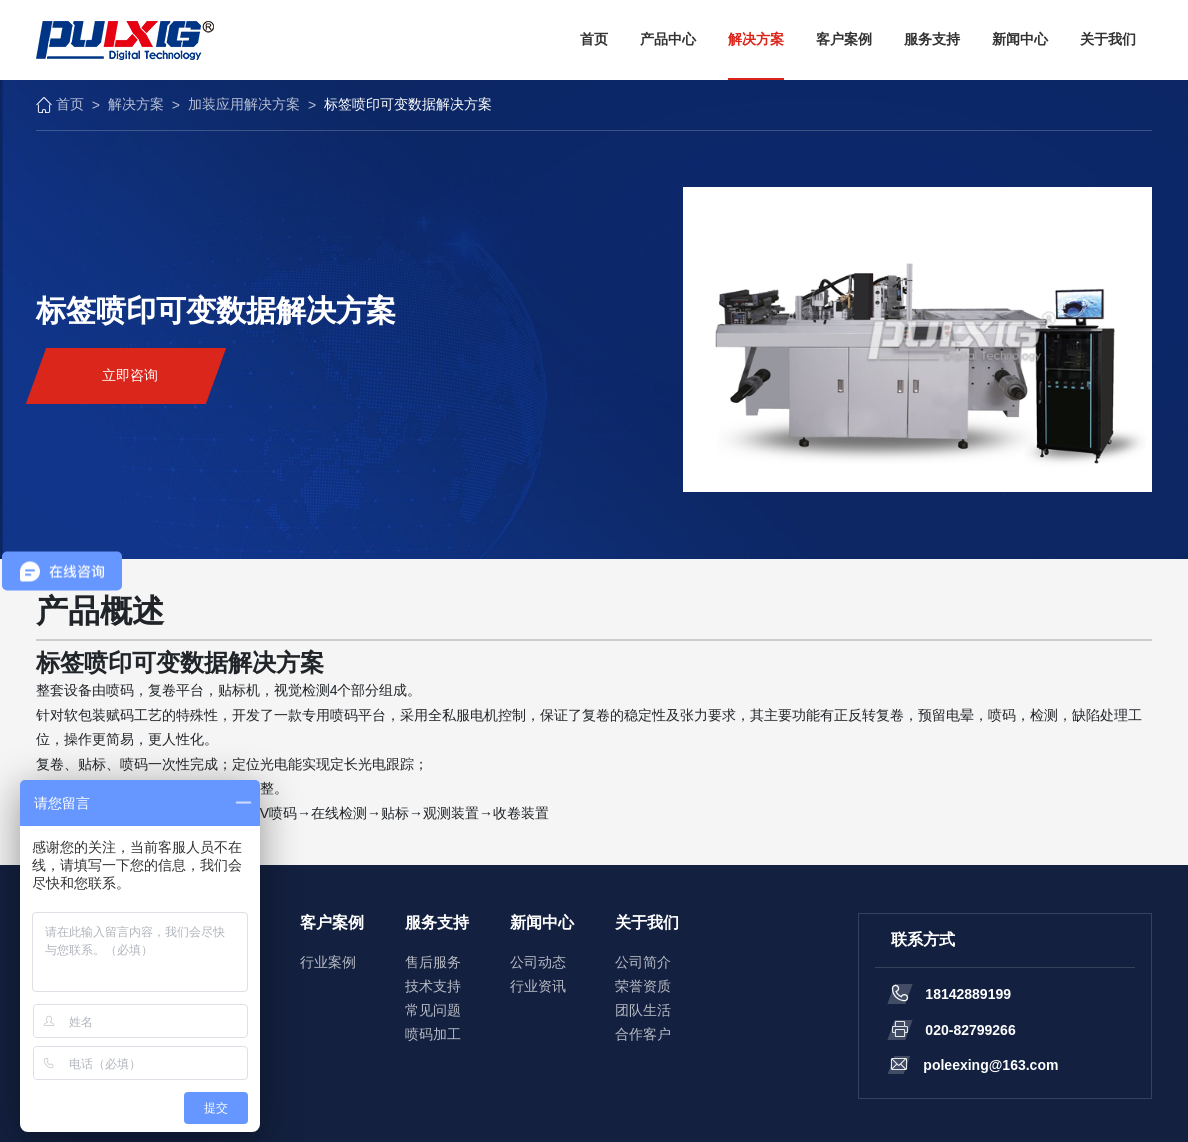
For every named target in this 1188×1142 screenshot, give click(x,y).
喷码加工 (433, 1034)
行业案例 (328, 962)
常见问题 (433, 1010)
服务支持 (932, 39)
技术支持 (433, 986)
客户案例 (844, 39)
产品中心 (668, 39)
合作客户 (643, 1034)
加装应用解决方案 (244, 104)
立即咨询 (130, 375)
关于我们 (1108, 39)
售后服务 (433, 962)
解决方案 (756, 39)
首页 (594, 39)
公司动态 (538, 962)
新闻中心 (1020, 39)
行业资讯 (538, 986)
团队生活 (643, 1010)
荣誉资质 (643, 986)
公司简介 (643, 962)
